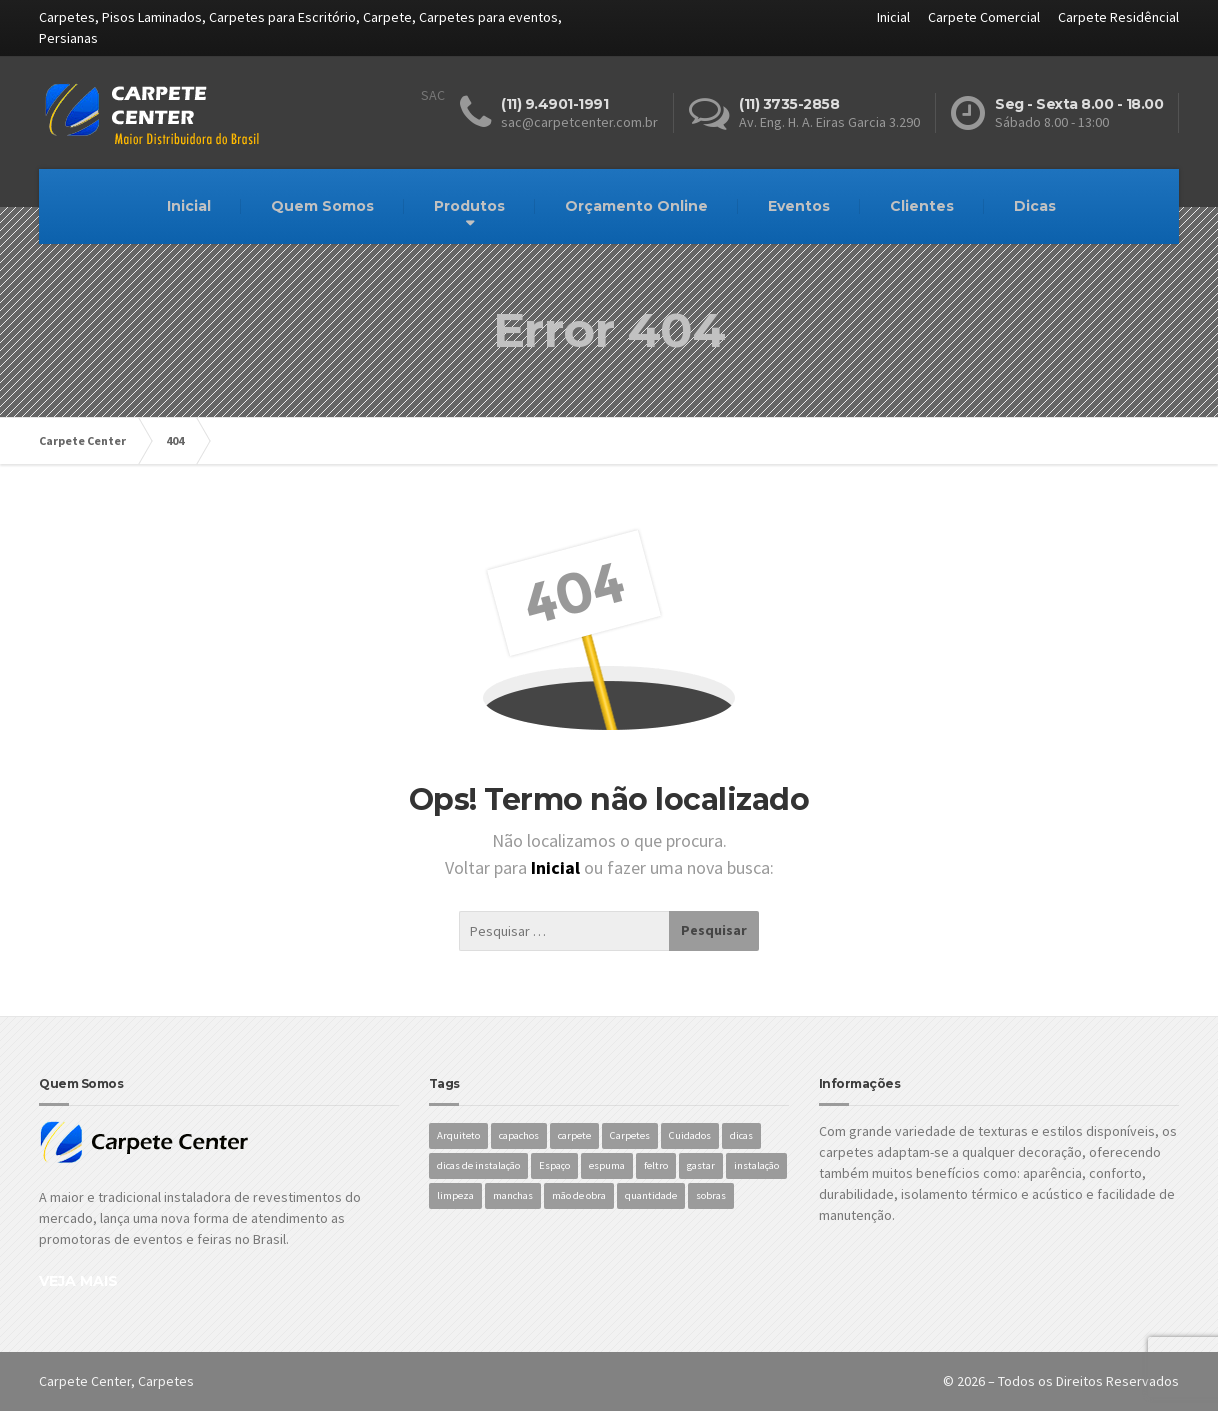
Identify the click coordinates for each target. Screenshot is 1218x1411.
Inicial (893, 17)
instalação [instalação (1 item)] (756, 1165)
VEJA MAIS (78, 1281)
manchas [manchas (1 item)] (513, 1195)
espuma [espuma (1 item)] (607, 1165)
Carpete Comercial (984, 17)
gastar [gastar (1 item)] (701, 1165)
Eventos (799, 206)
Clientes (922, 206)
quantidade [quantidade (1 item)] (651, 1195)
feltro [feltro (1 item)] (656, 1165)
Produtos (469, 206)
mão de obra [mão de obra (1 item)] (579, 1195)
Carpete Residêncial (1118, 17)
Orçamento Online (636, 206)
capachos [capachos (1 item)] (519, 1135)
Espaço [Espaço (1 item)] (554, 1165)
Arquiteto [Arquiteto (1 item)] (458, 1135)
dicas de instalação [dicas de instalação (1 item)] (478, 1165)
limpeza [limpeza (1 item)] (455, 1195)
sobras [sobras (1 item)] (711, 1195)
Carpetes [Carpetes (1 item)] (630, 1135)
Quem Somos (322, 206)
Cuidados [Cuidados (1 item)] (690, 1135)
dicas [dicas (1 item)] (741, 1135)
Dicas (1035, 206)
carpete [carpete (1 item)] (574, 1135)
